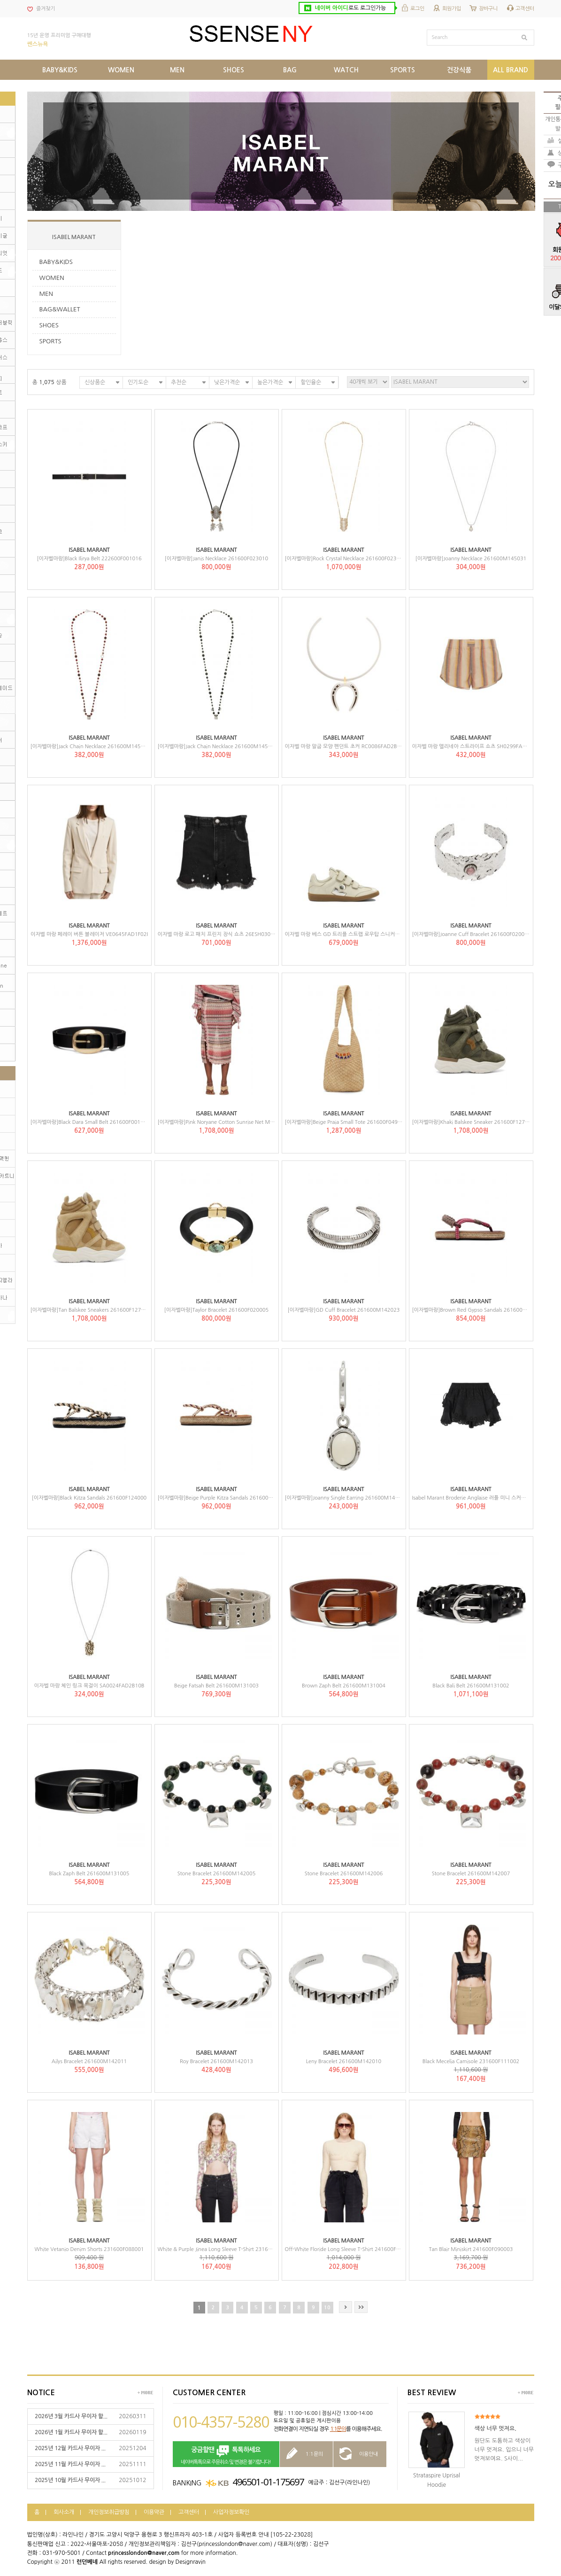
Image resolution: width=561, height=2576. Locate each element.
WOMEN (51, 278)
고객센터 (524, 8)
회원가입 (451, 8)
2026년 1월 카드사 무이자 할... (71, 2432)
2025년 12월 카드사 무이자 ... (70, 2448)
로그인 (417, 8)
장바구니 (488, 8)
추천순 (178, 382)
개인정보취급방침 (109, 2512)
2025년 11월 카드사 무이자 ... (70, 2464)
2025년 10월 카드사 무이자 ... (70, 2480)
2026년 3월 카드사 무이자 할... (71, 2416)
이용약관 (154, 2512)
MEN (46, 294)
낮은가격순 (227, 382)
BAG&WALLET (59, 309)
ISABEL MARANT (74, 237)
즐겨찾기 (45, 8)
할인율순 (310, 382)
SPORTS (50, 341)
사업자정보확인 (231, 2512)
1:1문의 (338, 2429)
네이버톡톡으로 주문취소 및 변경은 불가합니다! (226, 2454)
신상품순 (95, 382)
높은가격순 (270, 382)
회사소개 (64, 2512)
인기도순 (138, 382)
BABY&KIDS (56, 262)
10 (327, 2307)
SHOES (49, 325)
